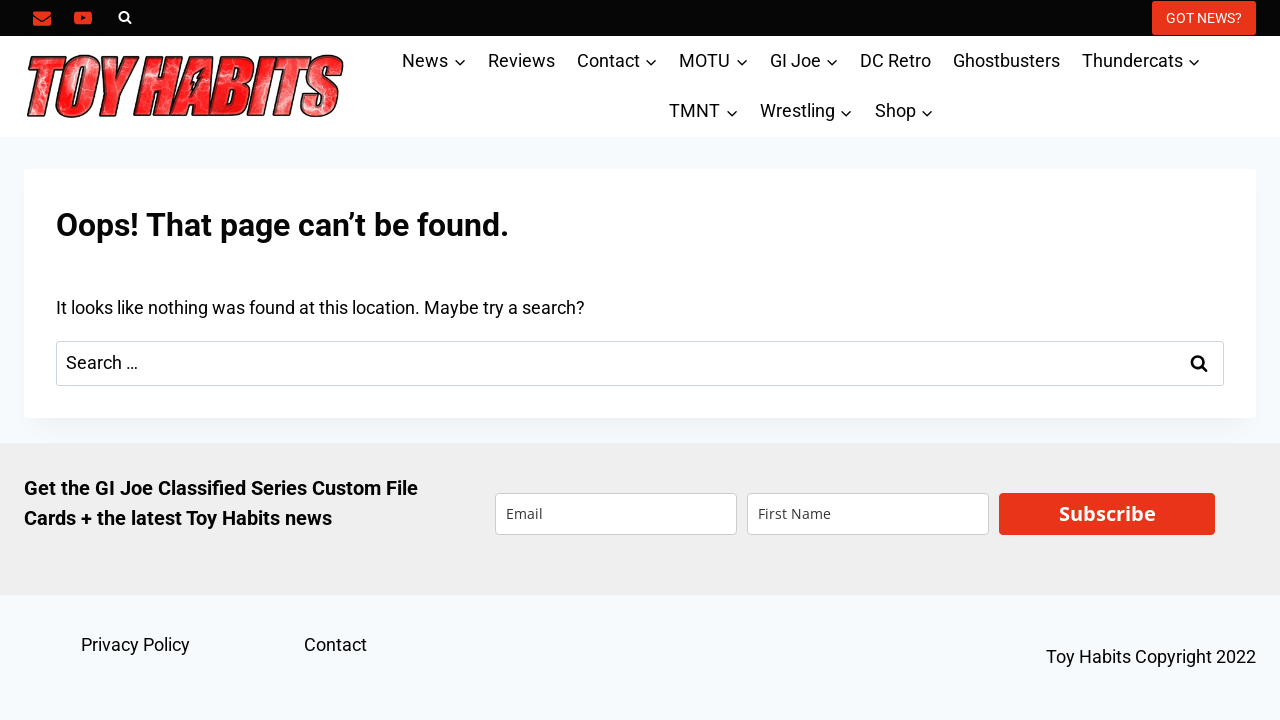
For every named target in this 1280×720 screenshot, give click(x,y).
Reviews (521, 60)
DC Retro (895, 60)
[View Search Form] (125, 18)
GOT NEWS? (1204, 18)
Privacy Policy (135, 644)
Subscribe (1107, 513)
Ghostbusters (1006, 60)
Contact (335, 644)
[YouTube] (83, 18)
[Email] (42, 18)
